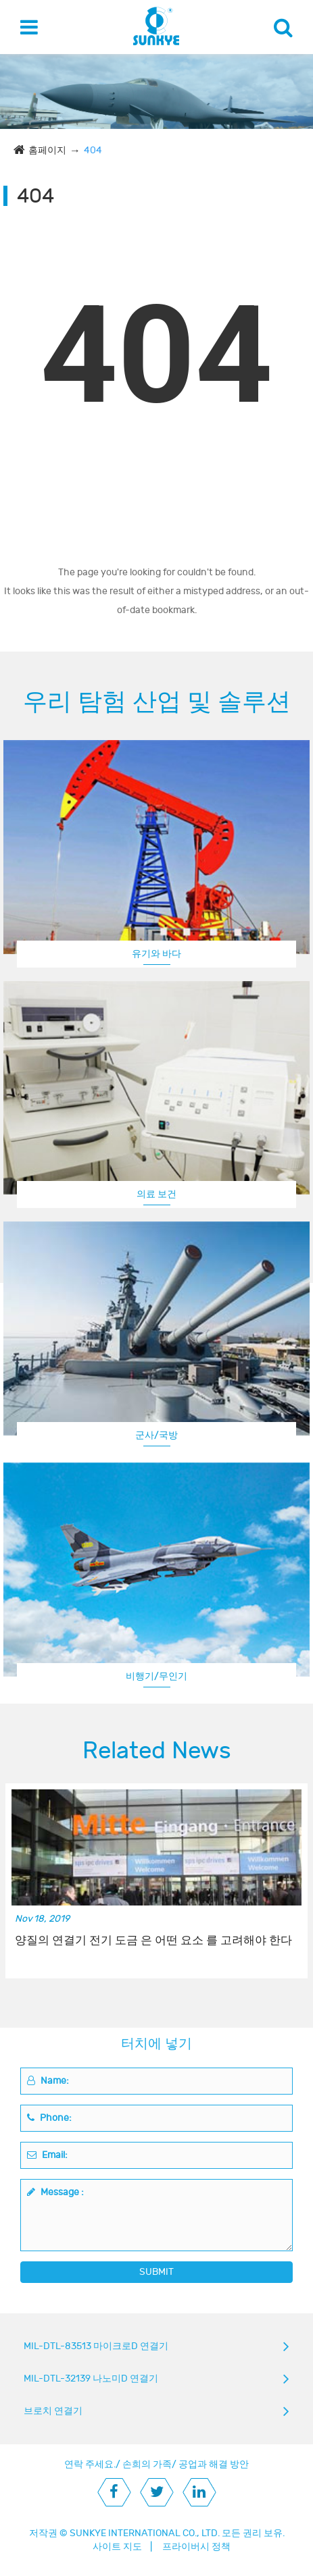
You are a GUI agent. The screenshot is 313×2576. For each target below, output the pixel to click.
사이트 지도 (117, 2546)
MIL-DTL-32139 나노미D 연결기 (91, 2378)
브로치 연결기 (53, 2411)
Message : (55, 2192)
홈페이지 (47, 150)
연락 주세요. (90, 2464)
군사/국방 (156, 1435)
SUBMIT (156, 2272)
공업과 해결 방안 (213, 2464)
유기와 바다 (156, 954)
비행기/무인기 (156, 1676)
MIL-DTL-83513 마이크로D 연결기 (96, 2346)
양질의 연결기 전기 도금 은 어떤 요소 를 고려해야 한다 (153, 1940)
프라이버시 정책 (196, 2546)
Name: (48, 2080)
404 (93, 150)
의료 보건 (156, 1194)
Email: (47, 2155)
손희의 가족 (147, 2464)
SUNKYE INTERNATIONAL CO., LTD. (145, 2533)
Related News (156, 1750)
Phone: (49, 2118)
